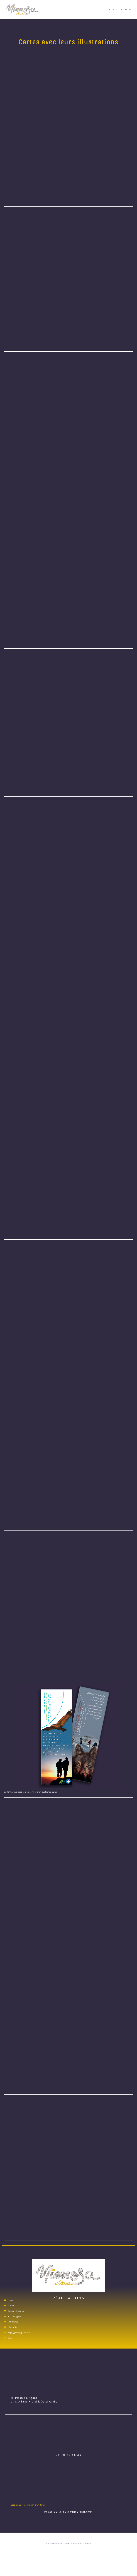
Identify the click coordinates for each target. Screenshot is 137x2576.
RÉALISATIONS (68, 2298)
